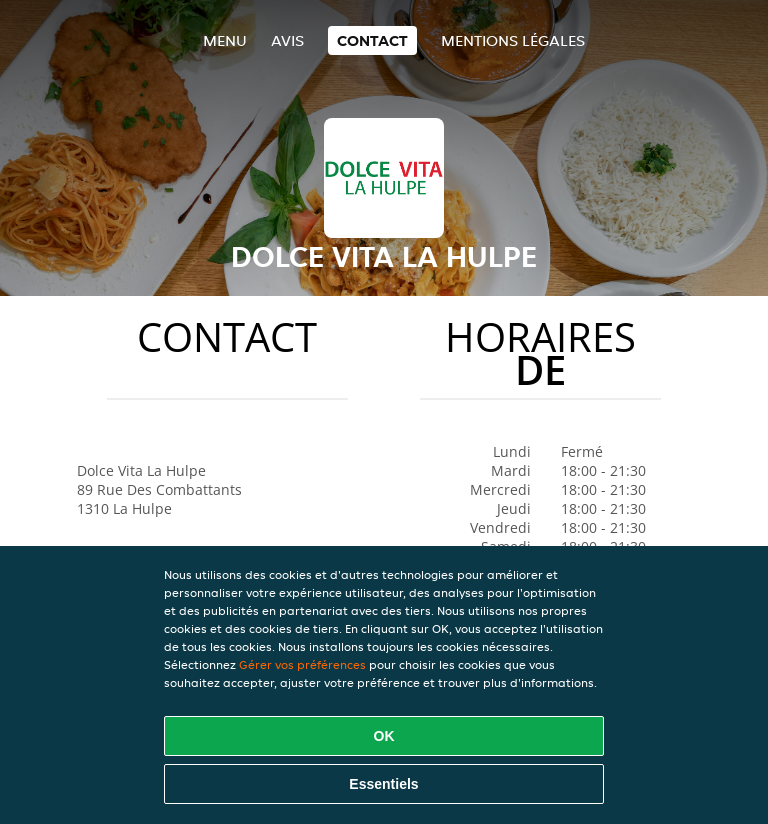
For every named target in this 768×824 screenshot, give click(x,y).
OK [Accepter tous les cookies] (384, 736)
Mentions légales (513, 40)
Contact (372, 40)
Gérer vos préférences (302, 664)
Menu (225, 40)
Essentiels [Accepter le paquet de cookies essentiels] (383, 784)
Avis (287, 40)
